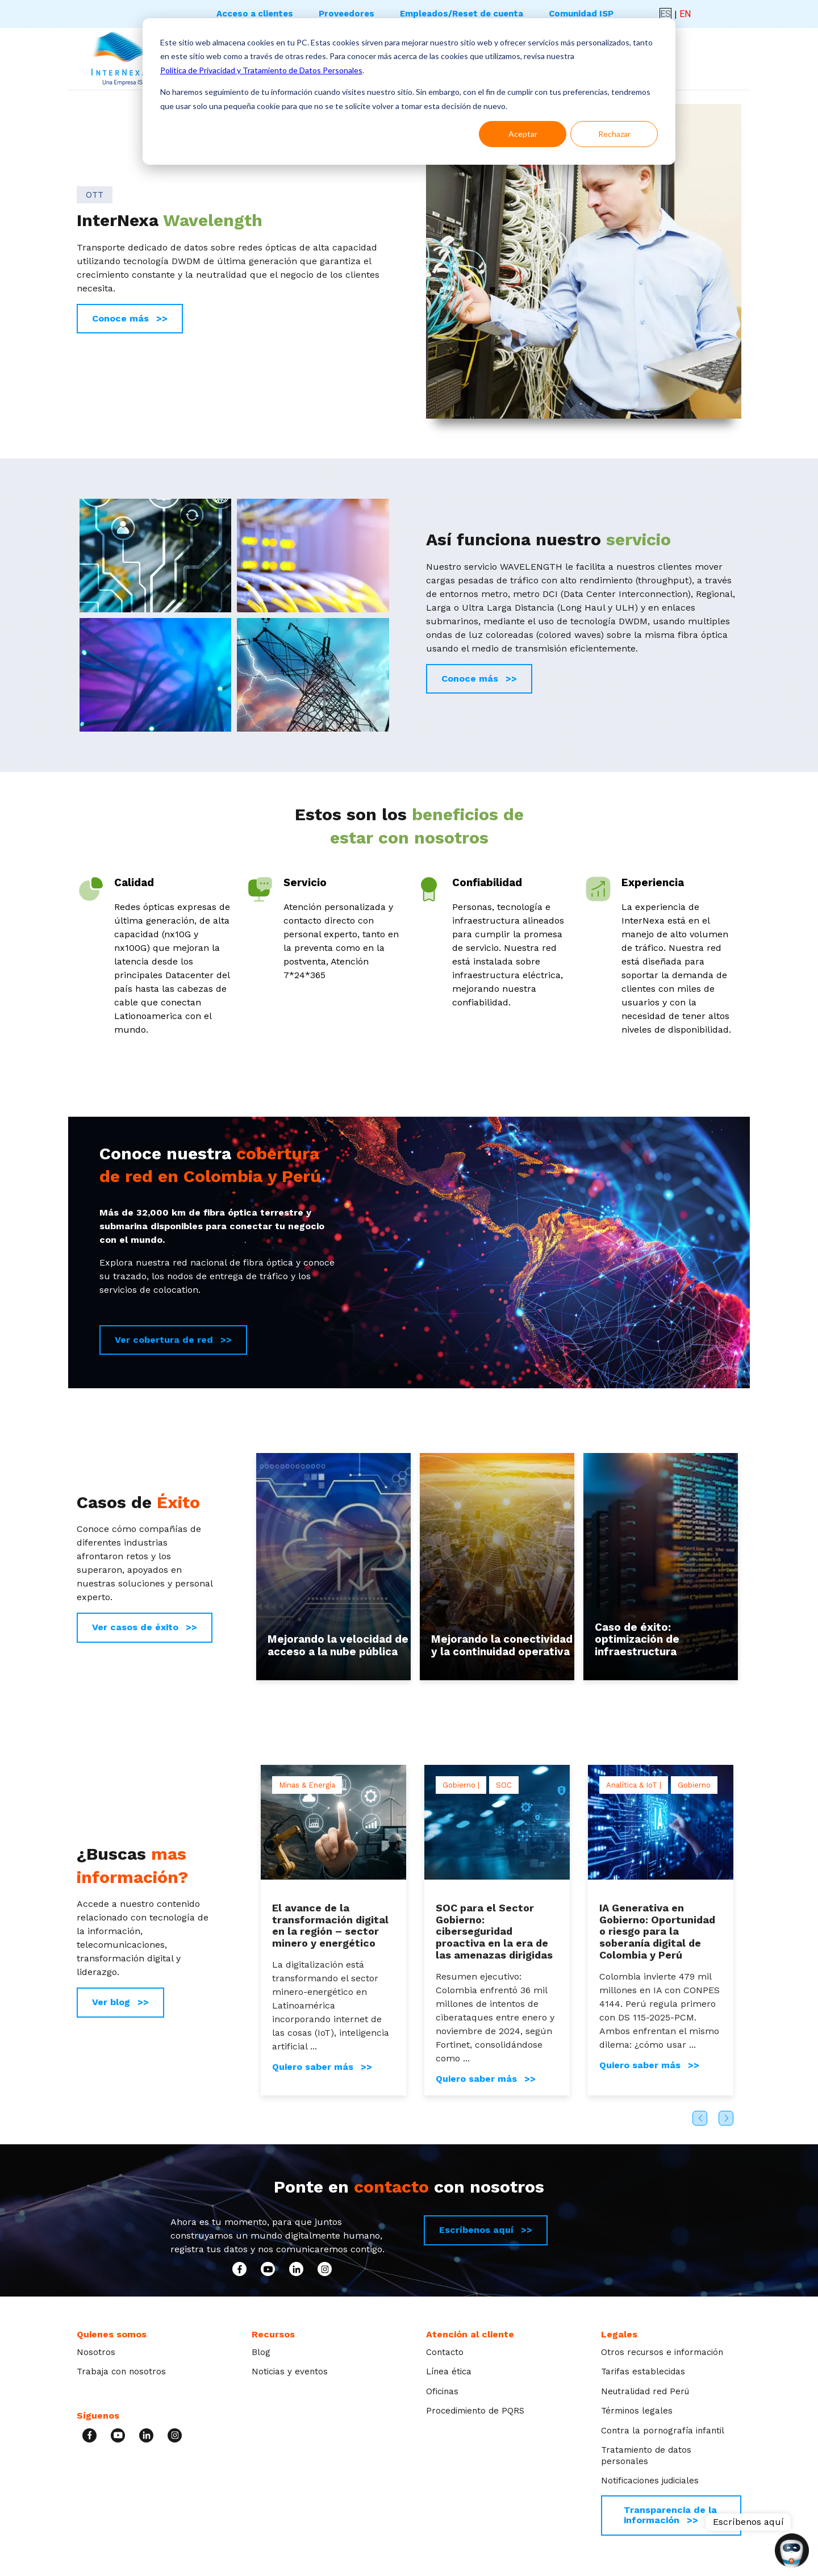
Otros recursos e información (662, 2352)
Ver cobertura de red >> (173, 1339)
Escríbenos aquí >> (485, 2229)
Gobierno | (461, 1785)
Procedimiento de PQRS (475, 2411)
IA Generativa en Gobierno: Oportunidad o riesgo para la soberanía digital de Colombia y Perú (657, 1931)
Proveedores (346, 14)
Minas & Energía (307, 1785)
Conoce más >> (130, 318)
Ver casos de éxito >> (144, 1627)
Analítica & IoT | (633, 1785)
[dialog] (409, 91)
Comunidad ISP (581, 14)
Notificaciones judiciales (650, 2480)
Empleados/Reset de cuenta (461, 14)
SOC (504, 1785)
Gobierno (694, 1785)
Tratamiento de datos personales (646, 2455)
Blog (261, 2352)
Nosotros (96, 2352)
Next (726, 2118)
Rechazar (614, 134)
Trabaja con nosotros (121, 2371)
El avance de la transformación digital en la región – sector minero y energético (330, 1925)
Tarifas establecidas (643, 2371)
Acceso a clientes (254, 14)
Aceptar (522, 134)
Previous (699, 2118)
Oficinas (442, 2391)
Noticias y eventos (290, 2371)
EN (685, 14)
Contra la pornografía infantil (662, 2430)
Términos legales (637, 2411)
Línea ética (448, 2371)
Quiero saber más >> (322, 2067)
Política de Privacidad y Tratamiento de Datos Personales (261, 70)
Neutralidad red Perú (645, 2391)
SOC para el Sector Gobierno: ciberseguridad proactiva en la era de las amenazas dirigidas (494, 1931)
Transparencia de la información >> (670, 2514)
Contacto (445, 2352)
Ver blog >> (120, 2002)
